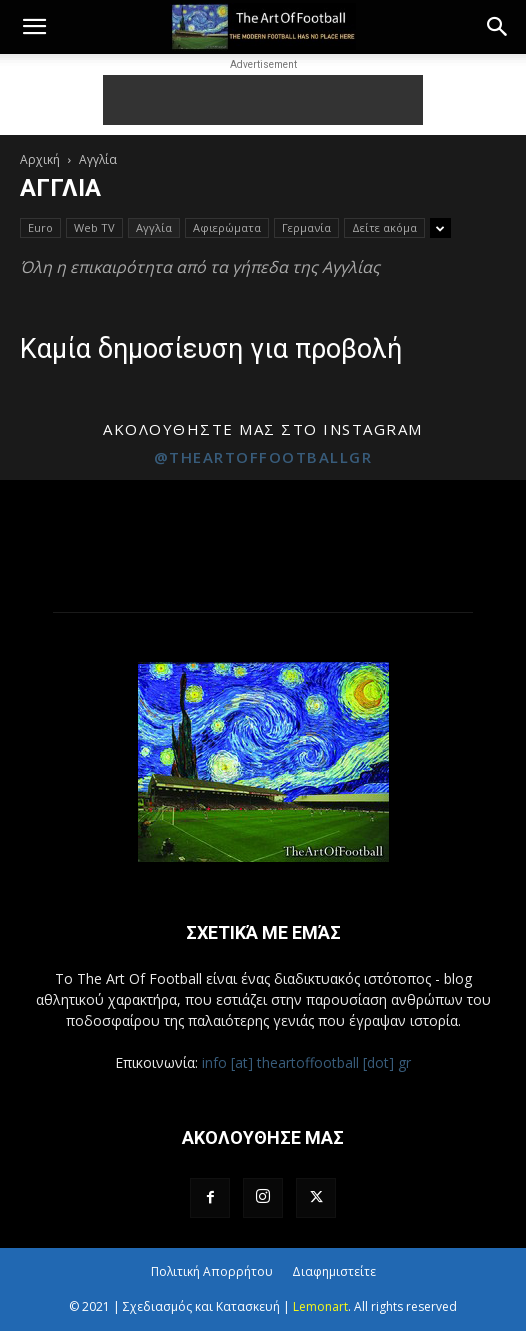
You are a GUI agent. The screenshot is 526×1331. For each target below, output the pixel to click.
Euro (40, 227)
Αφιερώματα (227, 227)
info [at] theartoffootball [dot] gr (306, 1062)
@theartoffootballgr (263, 457)
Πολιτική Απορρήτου (212, 1271)
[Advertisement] (263, 100)
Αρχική (40, 159)
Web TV (94, 227)
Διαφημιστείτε (334, 1271)
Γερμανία (306, 227)
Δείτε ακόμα (384, 227)
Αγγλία (154, 227)
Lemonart (320, 1306)
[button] (34, 27)
